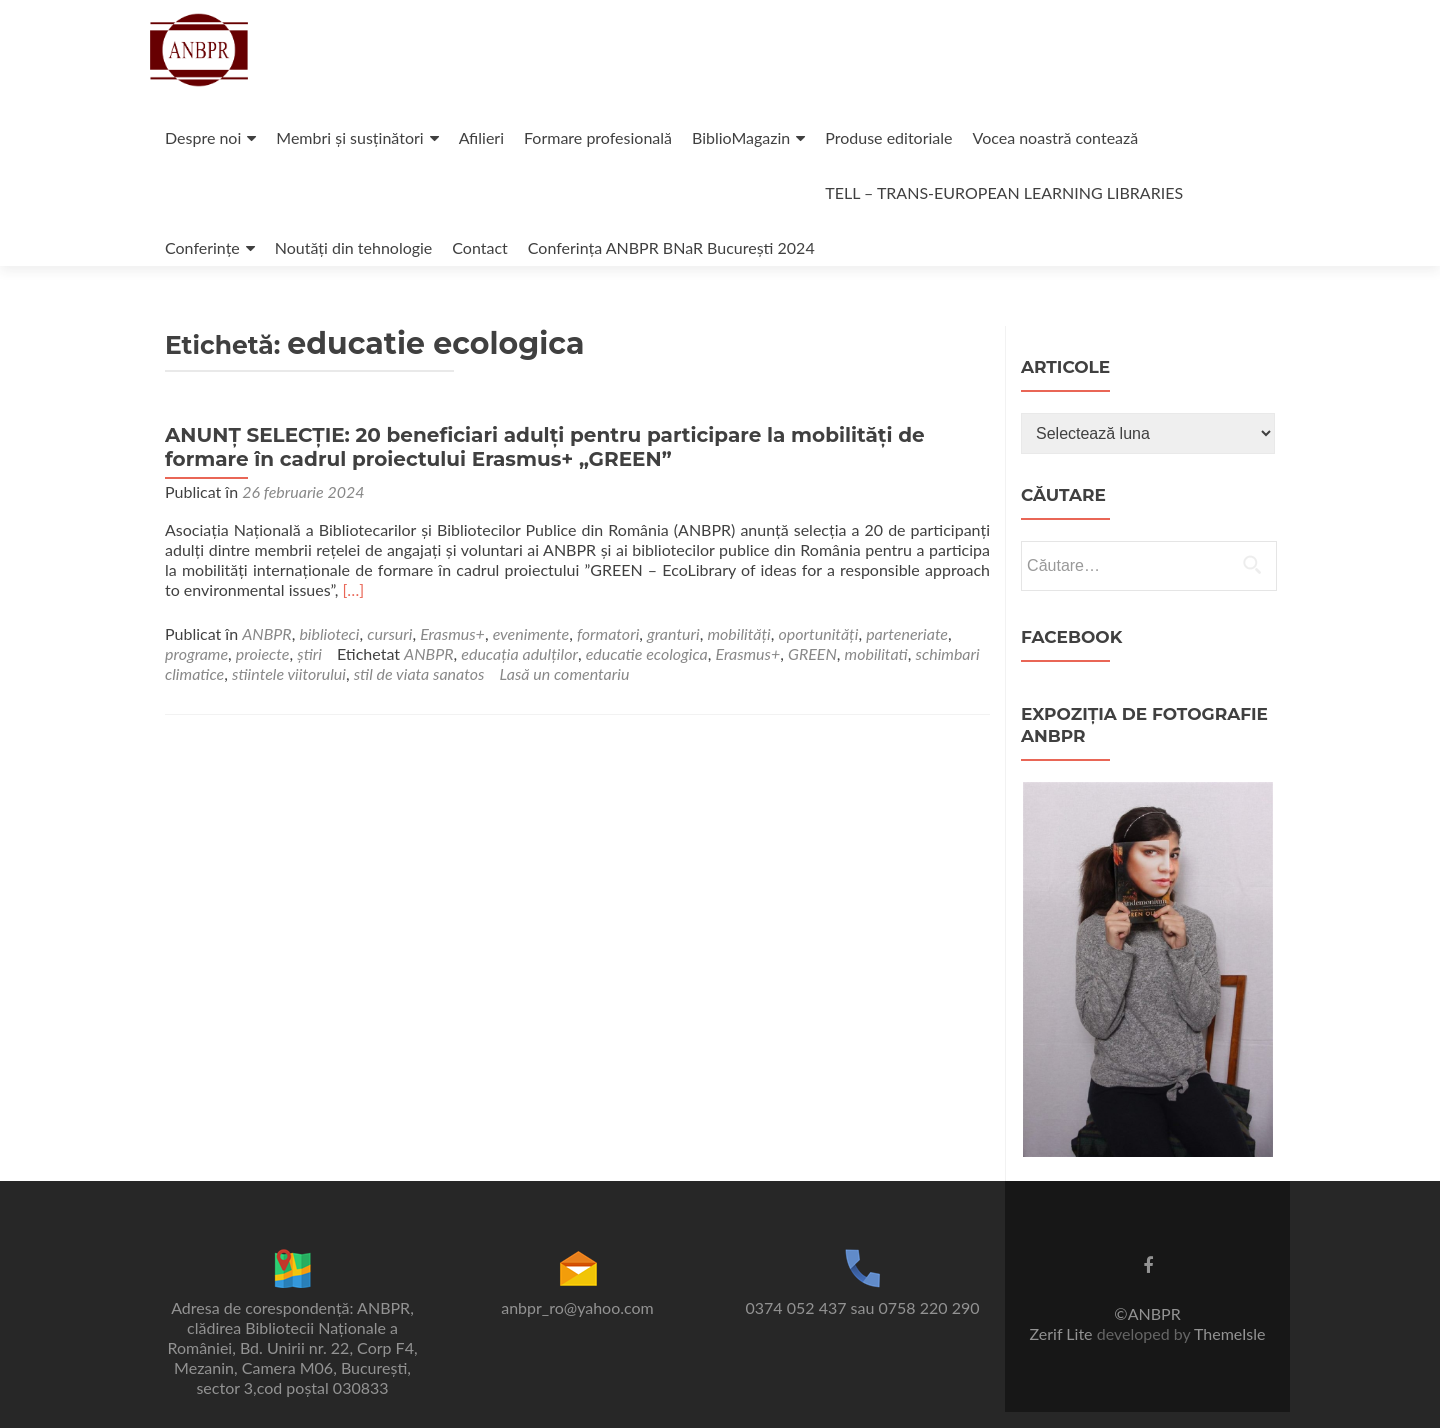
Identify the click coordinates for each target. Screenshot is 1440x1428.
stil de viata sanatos (419, 673)
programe (196, 653)
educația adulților (519, 653)
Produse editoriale (888, 137)
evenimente (531, 633)
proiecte (263, 653)
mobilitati (876, 653)
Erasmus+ (452, 633)
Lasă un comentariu (564, 673)
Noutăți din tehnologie (354, 247)
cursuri (389, 633)
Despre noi (203, 137)
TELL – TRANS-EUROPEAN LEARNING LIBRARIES (1004, 192)
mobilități (738, 633)
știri (309, 653)
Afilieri (481, 137)
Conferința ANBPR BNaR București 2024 (671, 247)
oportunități (819, 633)
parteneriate (907, 633)
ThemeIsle (1229, 1333)
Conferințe (202, 247)
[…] (353, 589)
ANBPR (266, 633)
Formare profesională (598, 137)
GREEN (812, 653)
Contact (479, 247)
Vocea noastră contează (1056, 137)
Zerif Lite (1063, 1333)
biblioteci (329, 633)
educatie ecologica (647, 653)
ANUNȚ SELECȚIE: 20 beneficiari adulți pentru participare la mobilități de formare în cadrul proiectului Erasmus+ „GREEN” (545, 447)
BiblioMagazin (741, 137)
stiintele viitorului (289, 673)
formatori (608, 633)
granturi (673, 633)
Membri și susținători (349, 137)
